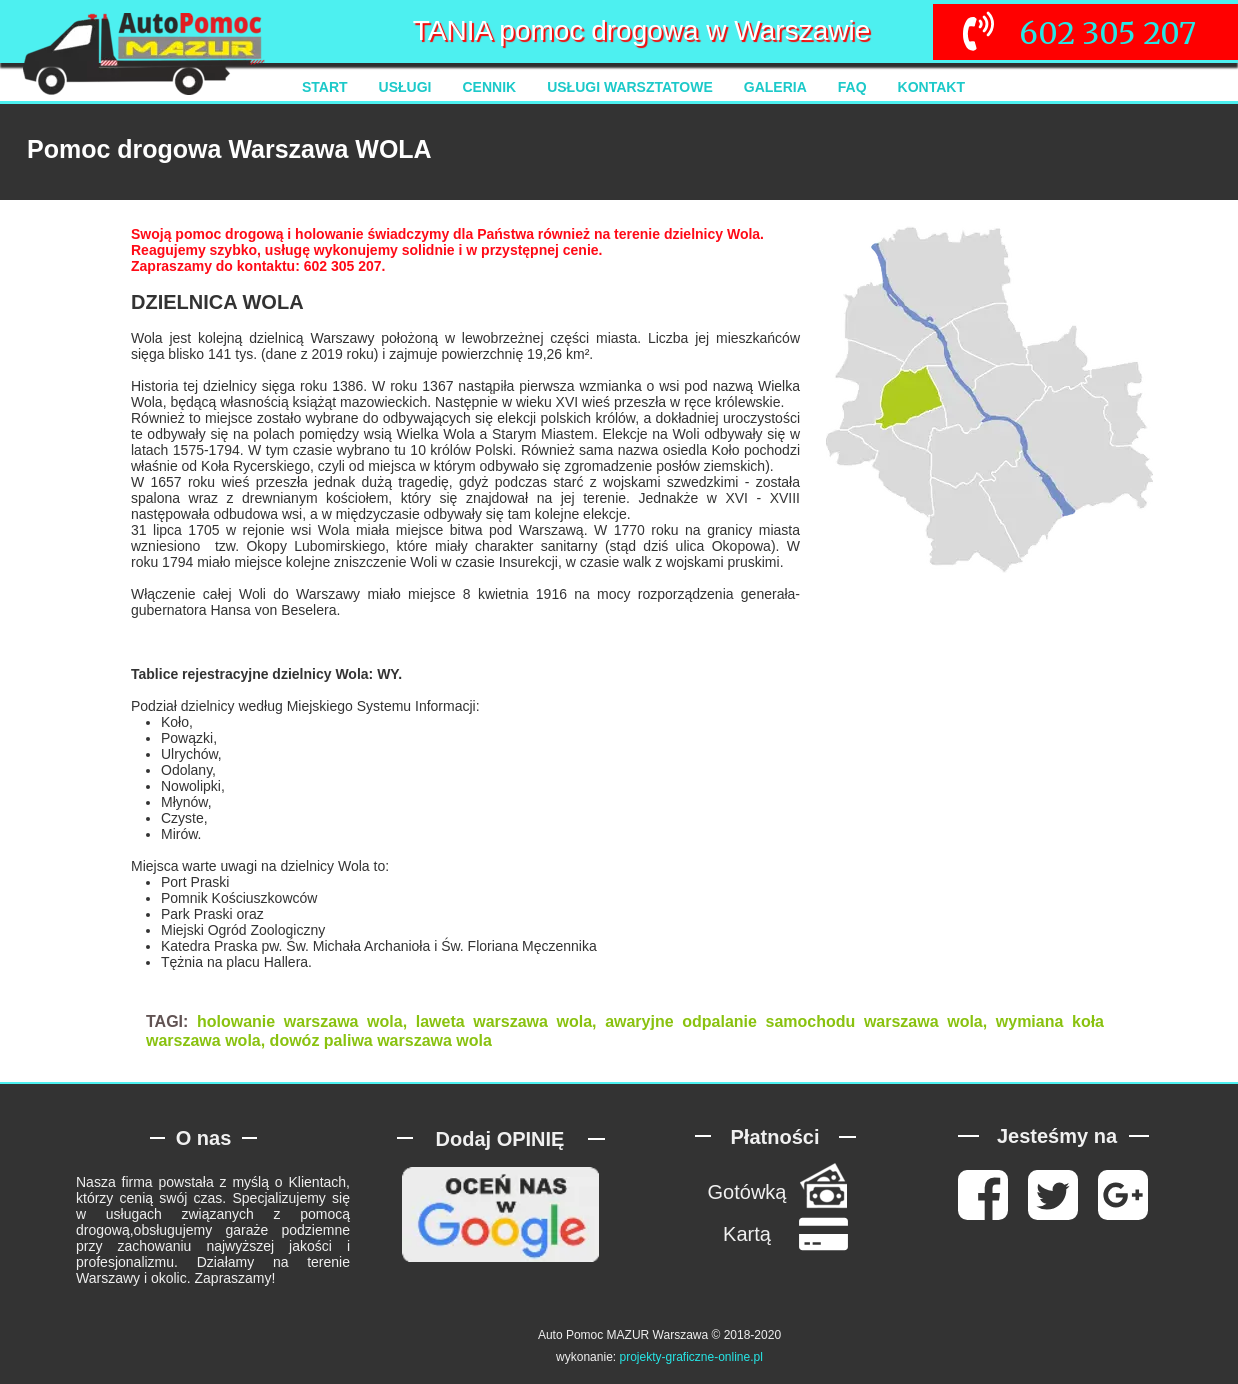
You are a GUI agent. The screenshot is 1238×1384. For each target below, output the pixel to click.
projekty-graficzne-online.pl (690, 1357)
